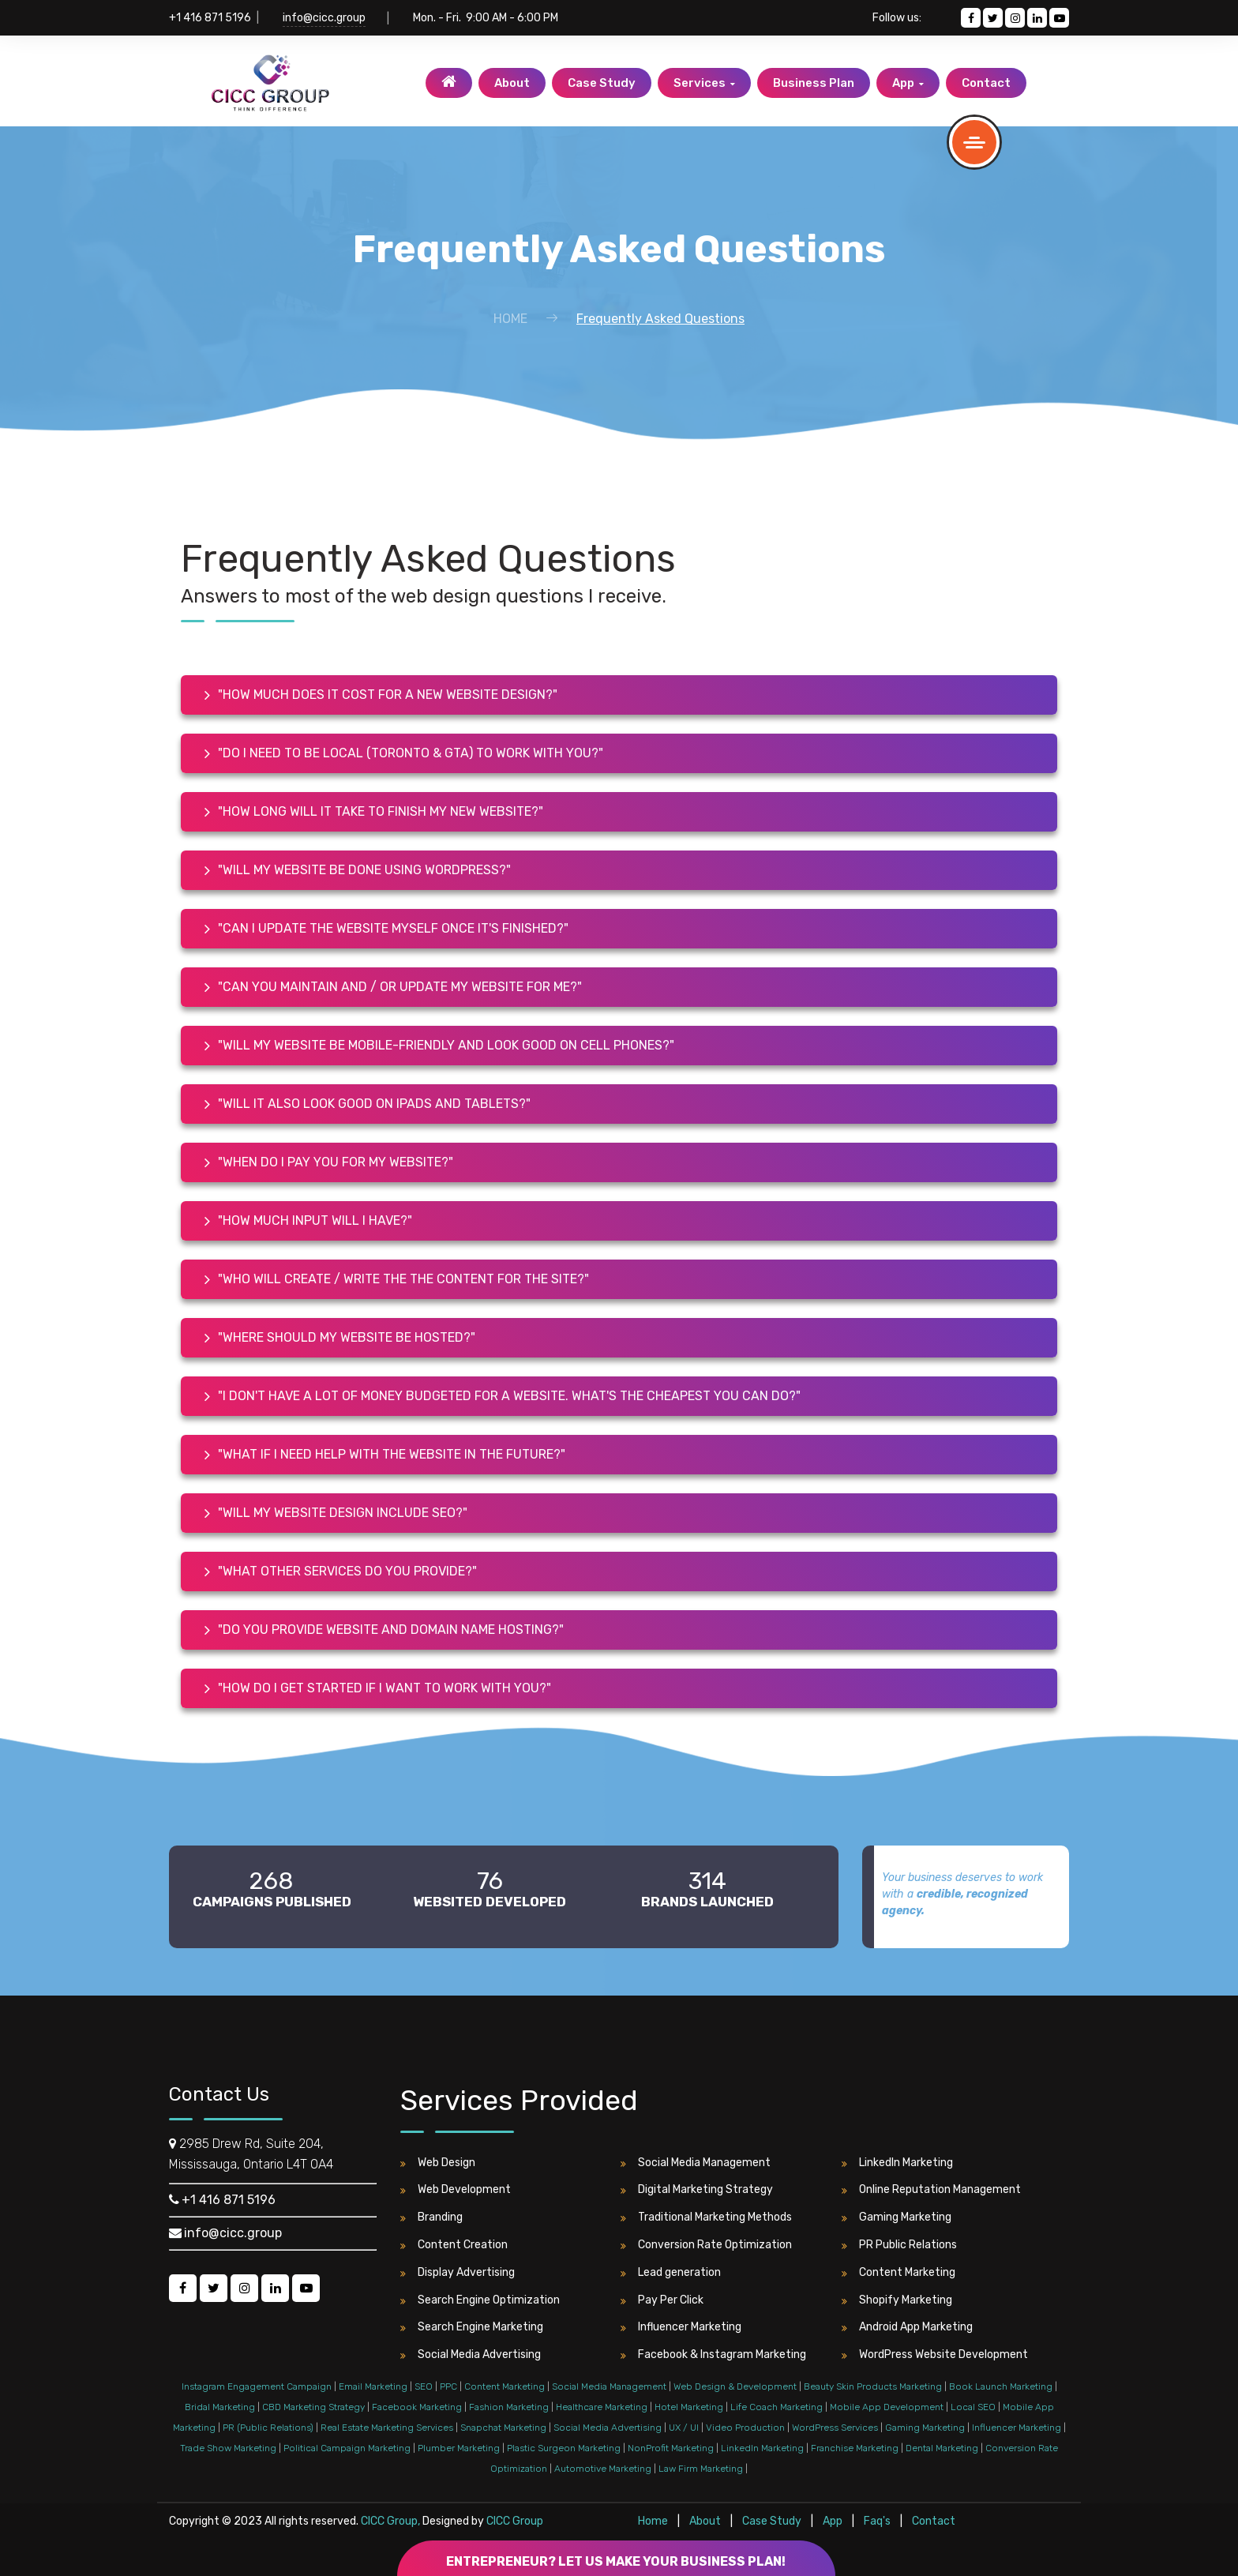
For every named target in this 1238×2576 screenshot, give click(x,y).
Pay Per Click (662, 2300)
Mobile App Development (887, 2407)
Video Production (745, 2427)
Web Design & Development (735, 2386)
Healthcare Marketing (601, 2407)
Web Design (437, 2163)
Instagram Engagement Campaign (257, 2386)
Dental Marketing (942, 2448)
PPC (448, 2386)
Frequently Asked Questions (660, 318)
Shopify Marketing (897, 2300)
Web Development (455, 2190)
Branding (431, 2217)
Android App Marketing (907, 2327)
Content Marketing (898, 2272)
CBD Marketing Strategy (313, 2407)
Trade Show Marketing (228, 2448)
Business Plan (813, 83)
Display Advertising (457, 2272)
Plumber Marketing (459, 2448)
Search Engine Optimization (480, 2300)
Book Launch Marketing (1000, 2386)
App (908, 83)
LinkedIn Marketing (897, 2163)
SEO (424, 2386)
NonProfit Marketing (671, 2448)
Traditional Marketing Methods (706, 2217)
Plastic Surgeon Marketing (564, 2448)
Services (704, 83)
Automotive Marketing (602, 2468)
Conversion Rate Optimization (706, 2245)
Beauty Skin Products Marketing (873, 2386)
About (512, 83)
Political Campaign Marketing (347, 2448)
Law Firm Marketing (700, 2468)
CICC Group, (390, 2521)
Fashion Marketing (509, 2407)
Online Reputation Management (931, 2190)
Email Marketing (373, 2386)
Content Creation (454, 2245)
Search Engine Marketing (471, 2327)
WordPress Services (835, 2427)
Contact (986, 83)
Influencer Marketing (681, 2327)
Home (510, 318)
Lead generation (671, 2272)
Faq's (878, 2521)
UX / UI (684, 2427)
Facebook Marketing (417, 2407)
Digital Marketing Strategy (697, 2190)
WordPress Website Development (935, 2355)
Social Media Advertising (470, 2355)
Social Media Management (696, 2163)
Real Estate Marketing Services (387, 2427)
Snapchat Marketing (503, 2427)
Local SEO (973, 2407)
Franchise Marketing (854, 2448)
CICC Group (514, 2521)
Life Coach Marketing (776, 2407)
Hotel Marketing (689, 2407)
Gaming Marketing (896, 2217)
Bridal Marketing (220, 2407)
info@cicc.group (324, 17)
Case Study (602, 83)
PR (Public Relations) (268, 2427)
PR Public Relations (899, 2245)
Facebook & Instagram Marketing (713, 2355)
